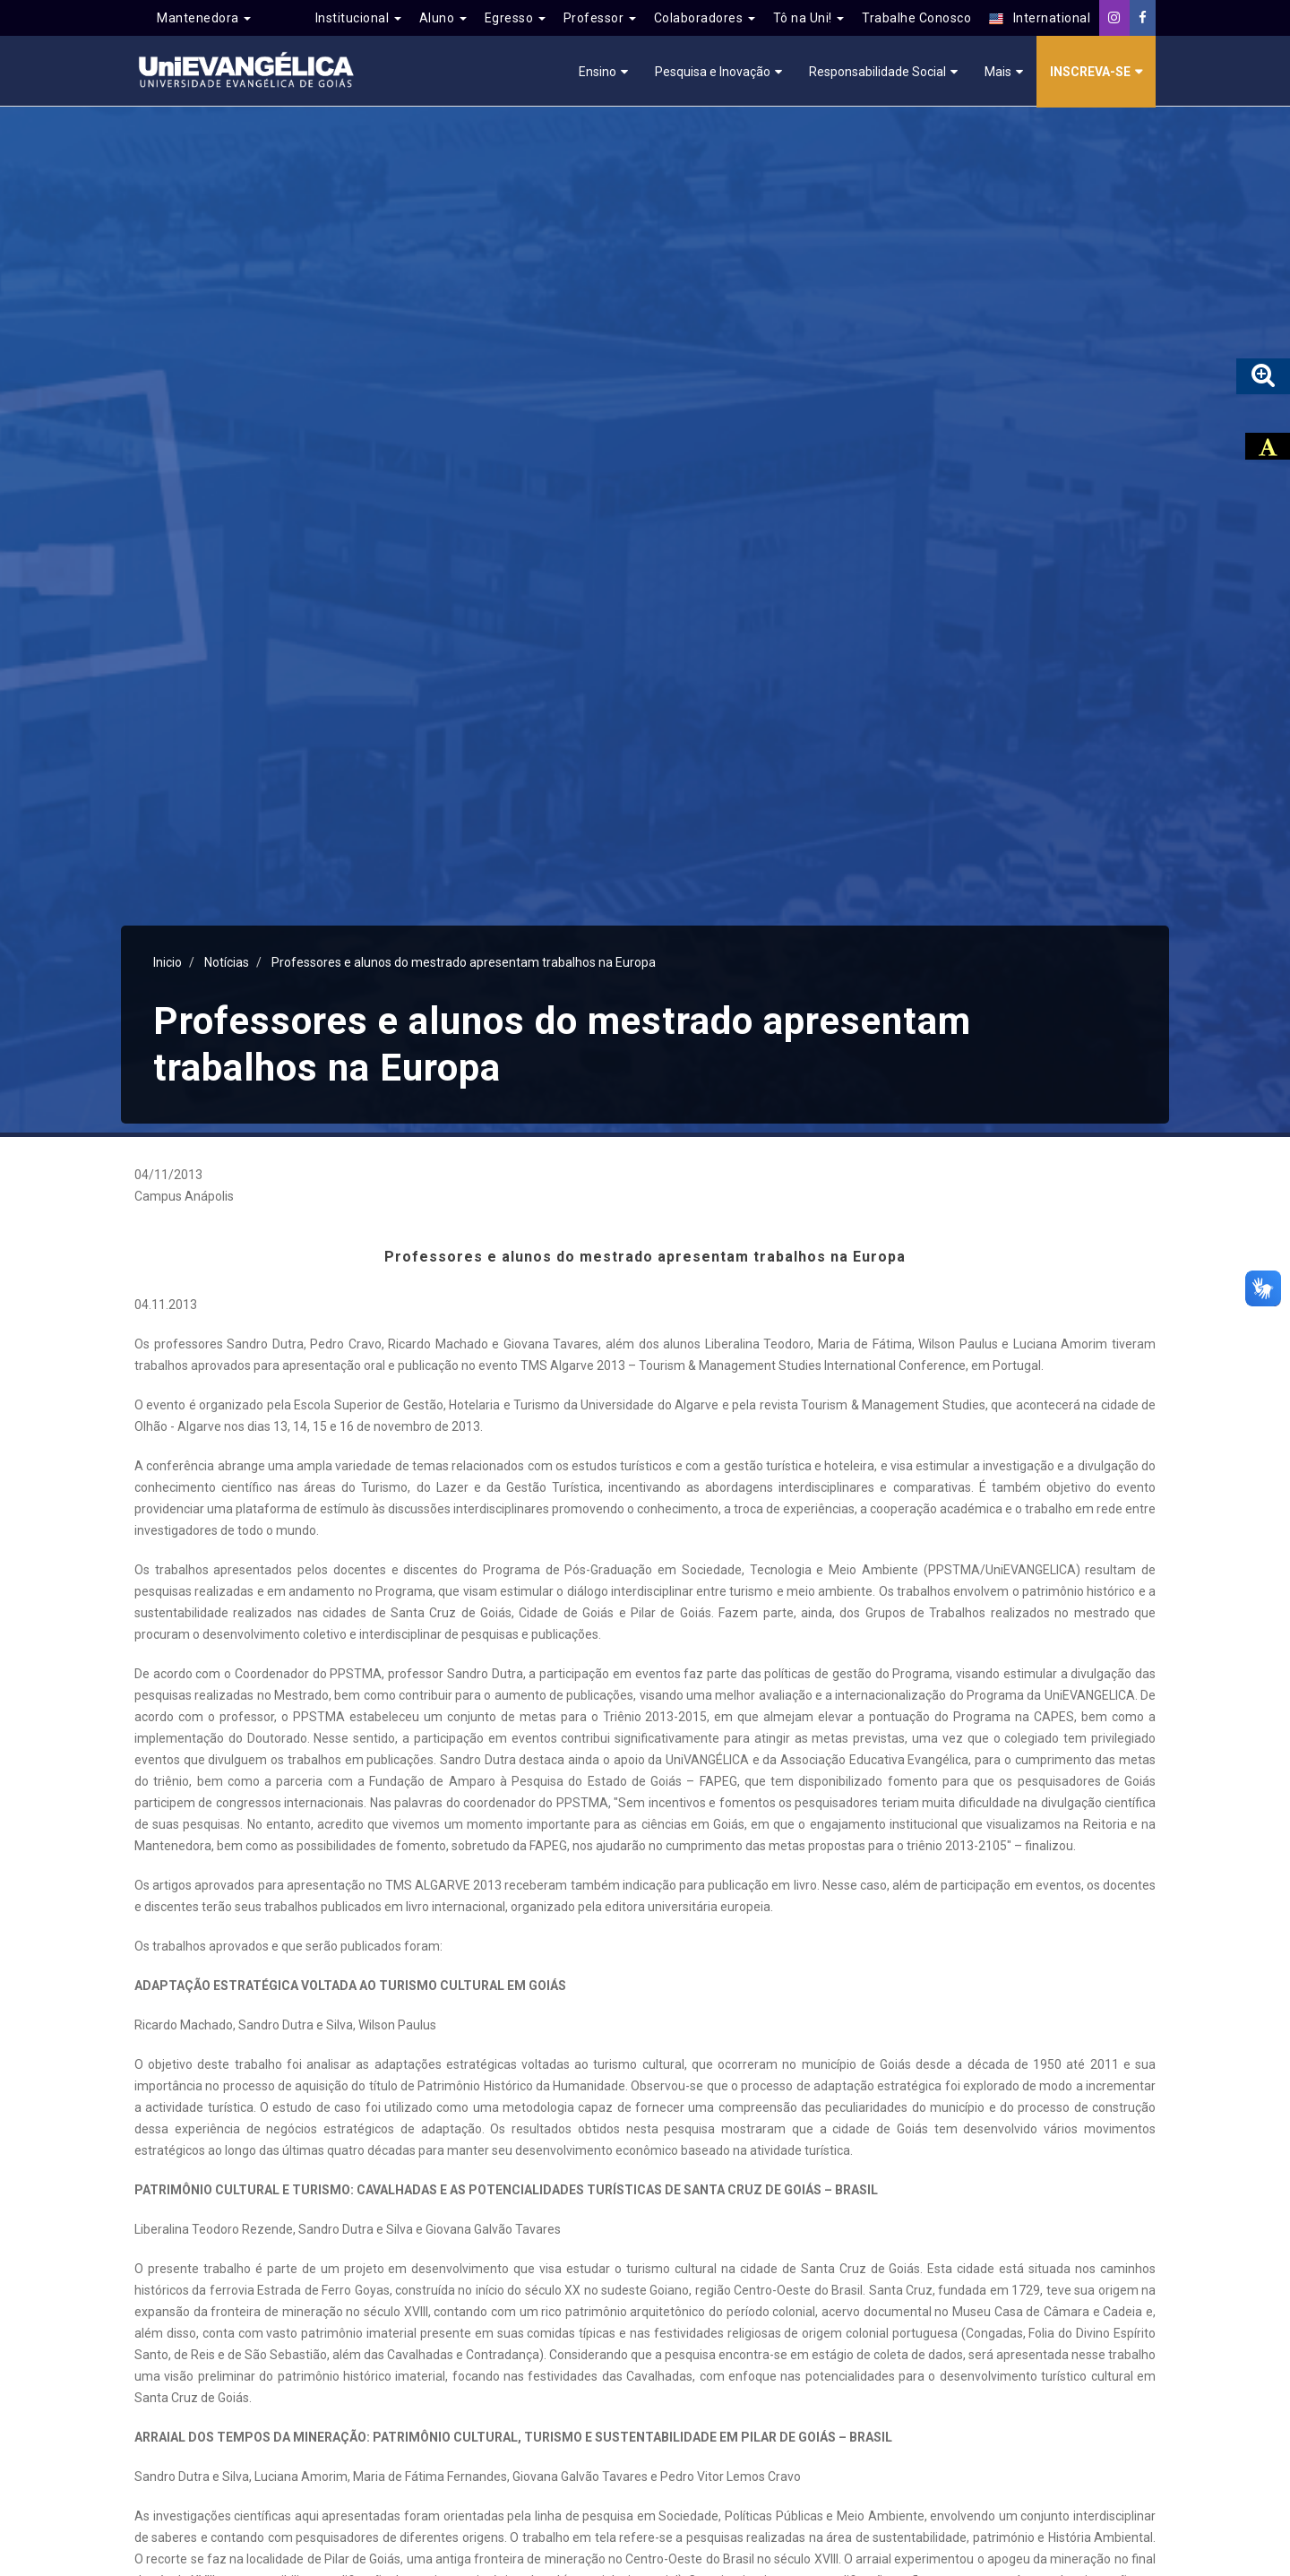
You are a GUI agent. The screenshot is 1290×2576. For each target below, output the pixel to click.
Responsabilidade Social (877, 72)
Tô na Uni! (809, 18)
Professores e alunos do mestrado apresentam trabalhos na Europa (463, 962)
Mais (998, 72)
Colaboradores (704, 18)
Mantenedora (204, 18)
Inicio (167, 962)
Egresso (515, 18)
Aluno (443, 18)
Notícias (226, 962)
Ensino (597, 72)
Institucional (358, 18)
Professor (599, 18)
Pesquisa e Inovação (712, 72)
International (1039, 18)
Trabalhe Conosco (916, 18)
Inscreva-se (1090, 72)
